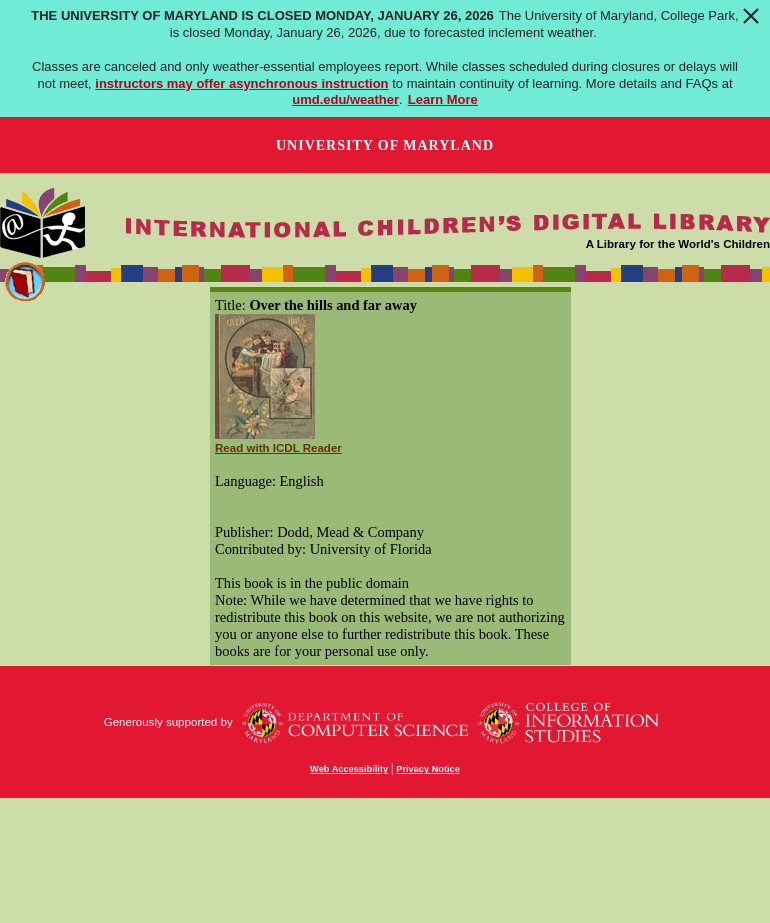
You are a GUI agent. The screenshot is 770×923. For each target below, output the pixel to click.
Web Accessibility (349, 769)
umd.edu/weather (345, 99)
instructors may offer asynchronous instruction (241, 83)
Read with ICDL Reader (278, 448)
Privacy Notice (428, 769)
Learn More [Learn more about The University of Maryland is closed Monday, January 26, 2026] (443, 99)
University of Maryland (385, 145)
